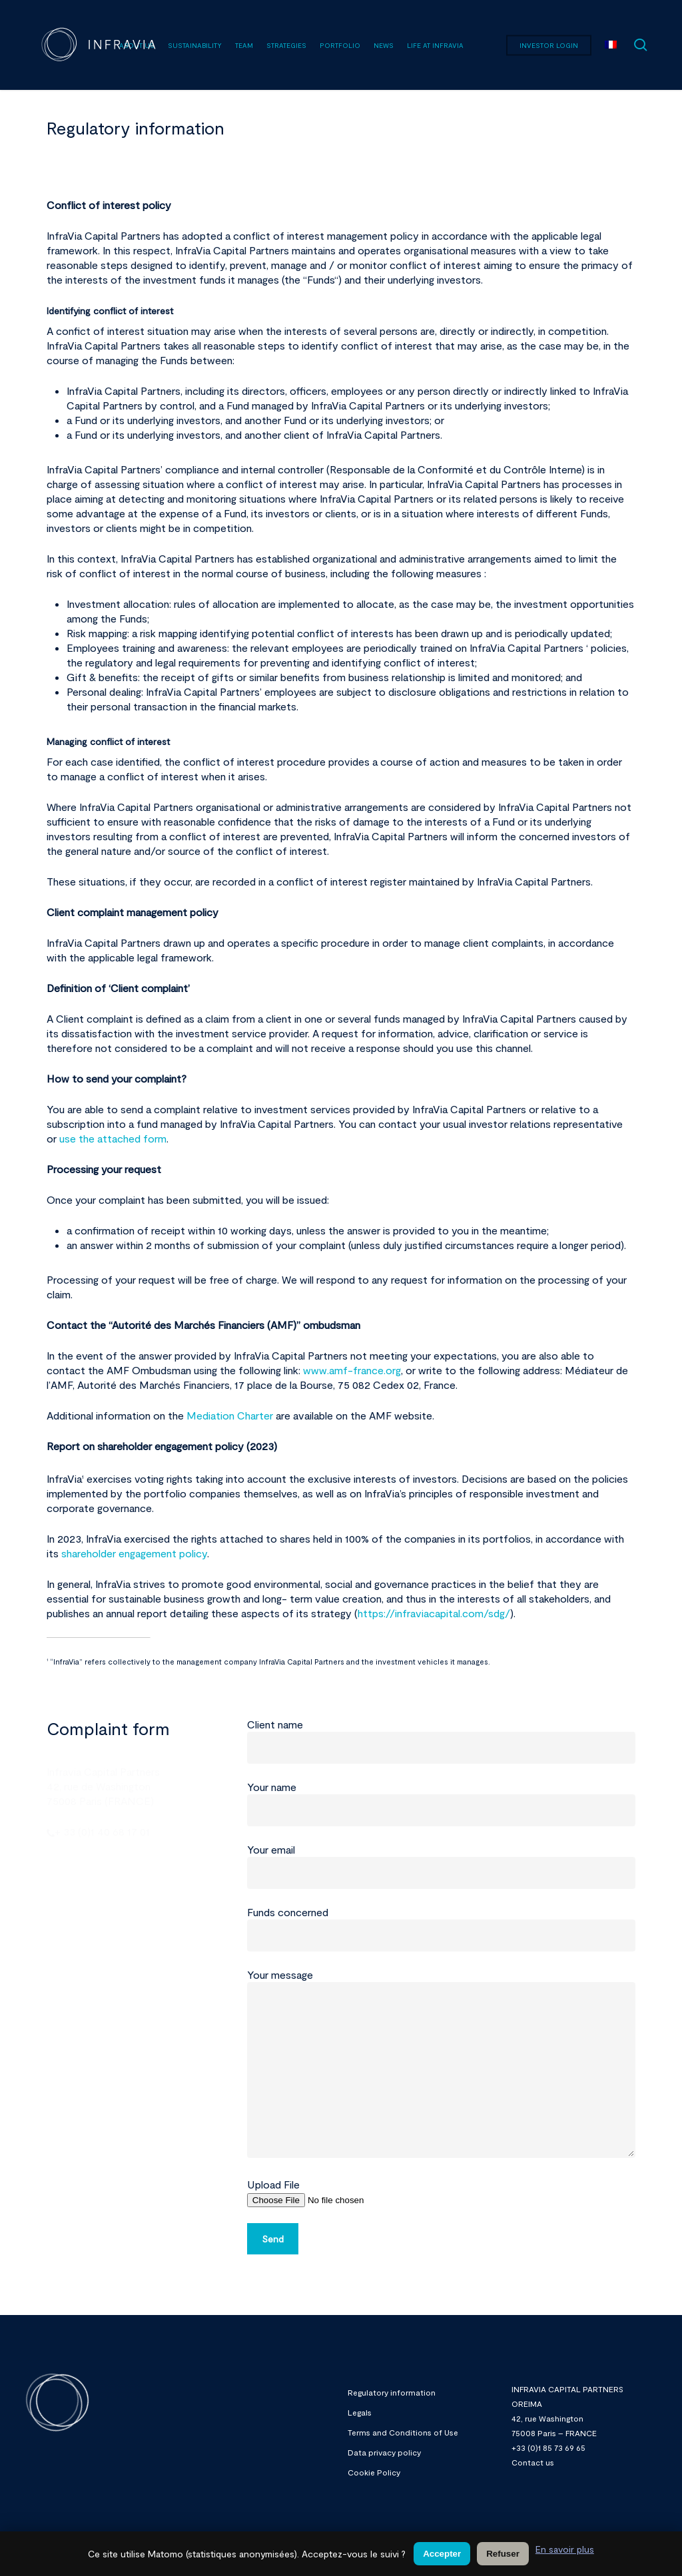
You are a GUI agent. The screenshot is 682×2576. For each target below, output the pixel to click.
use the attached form (113, 1138)
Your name (441, 1803)
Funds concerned (441, 1928)
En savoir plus (564, 2549)
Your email (441, 1866)
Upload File (441, 2192)
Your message (441, 2064)
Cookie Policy (374, 2472)
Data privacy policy (384, 2452)
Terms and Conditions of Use (403, 2432)
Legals (360, 2412)
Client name (441, 1741)
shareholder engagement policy (134, 1553)
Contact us (533, 2462)
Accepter (442, 2554)
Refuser (502, 2554)
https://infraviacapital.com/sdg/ (434, 1613)
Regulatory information (392, 2392)
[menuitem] (611, 45)
